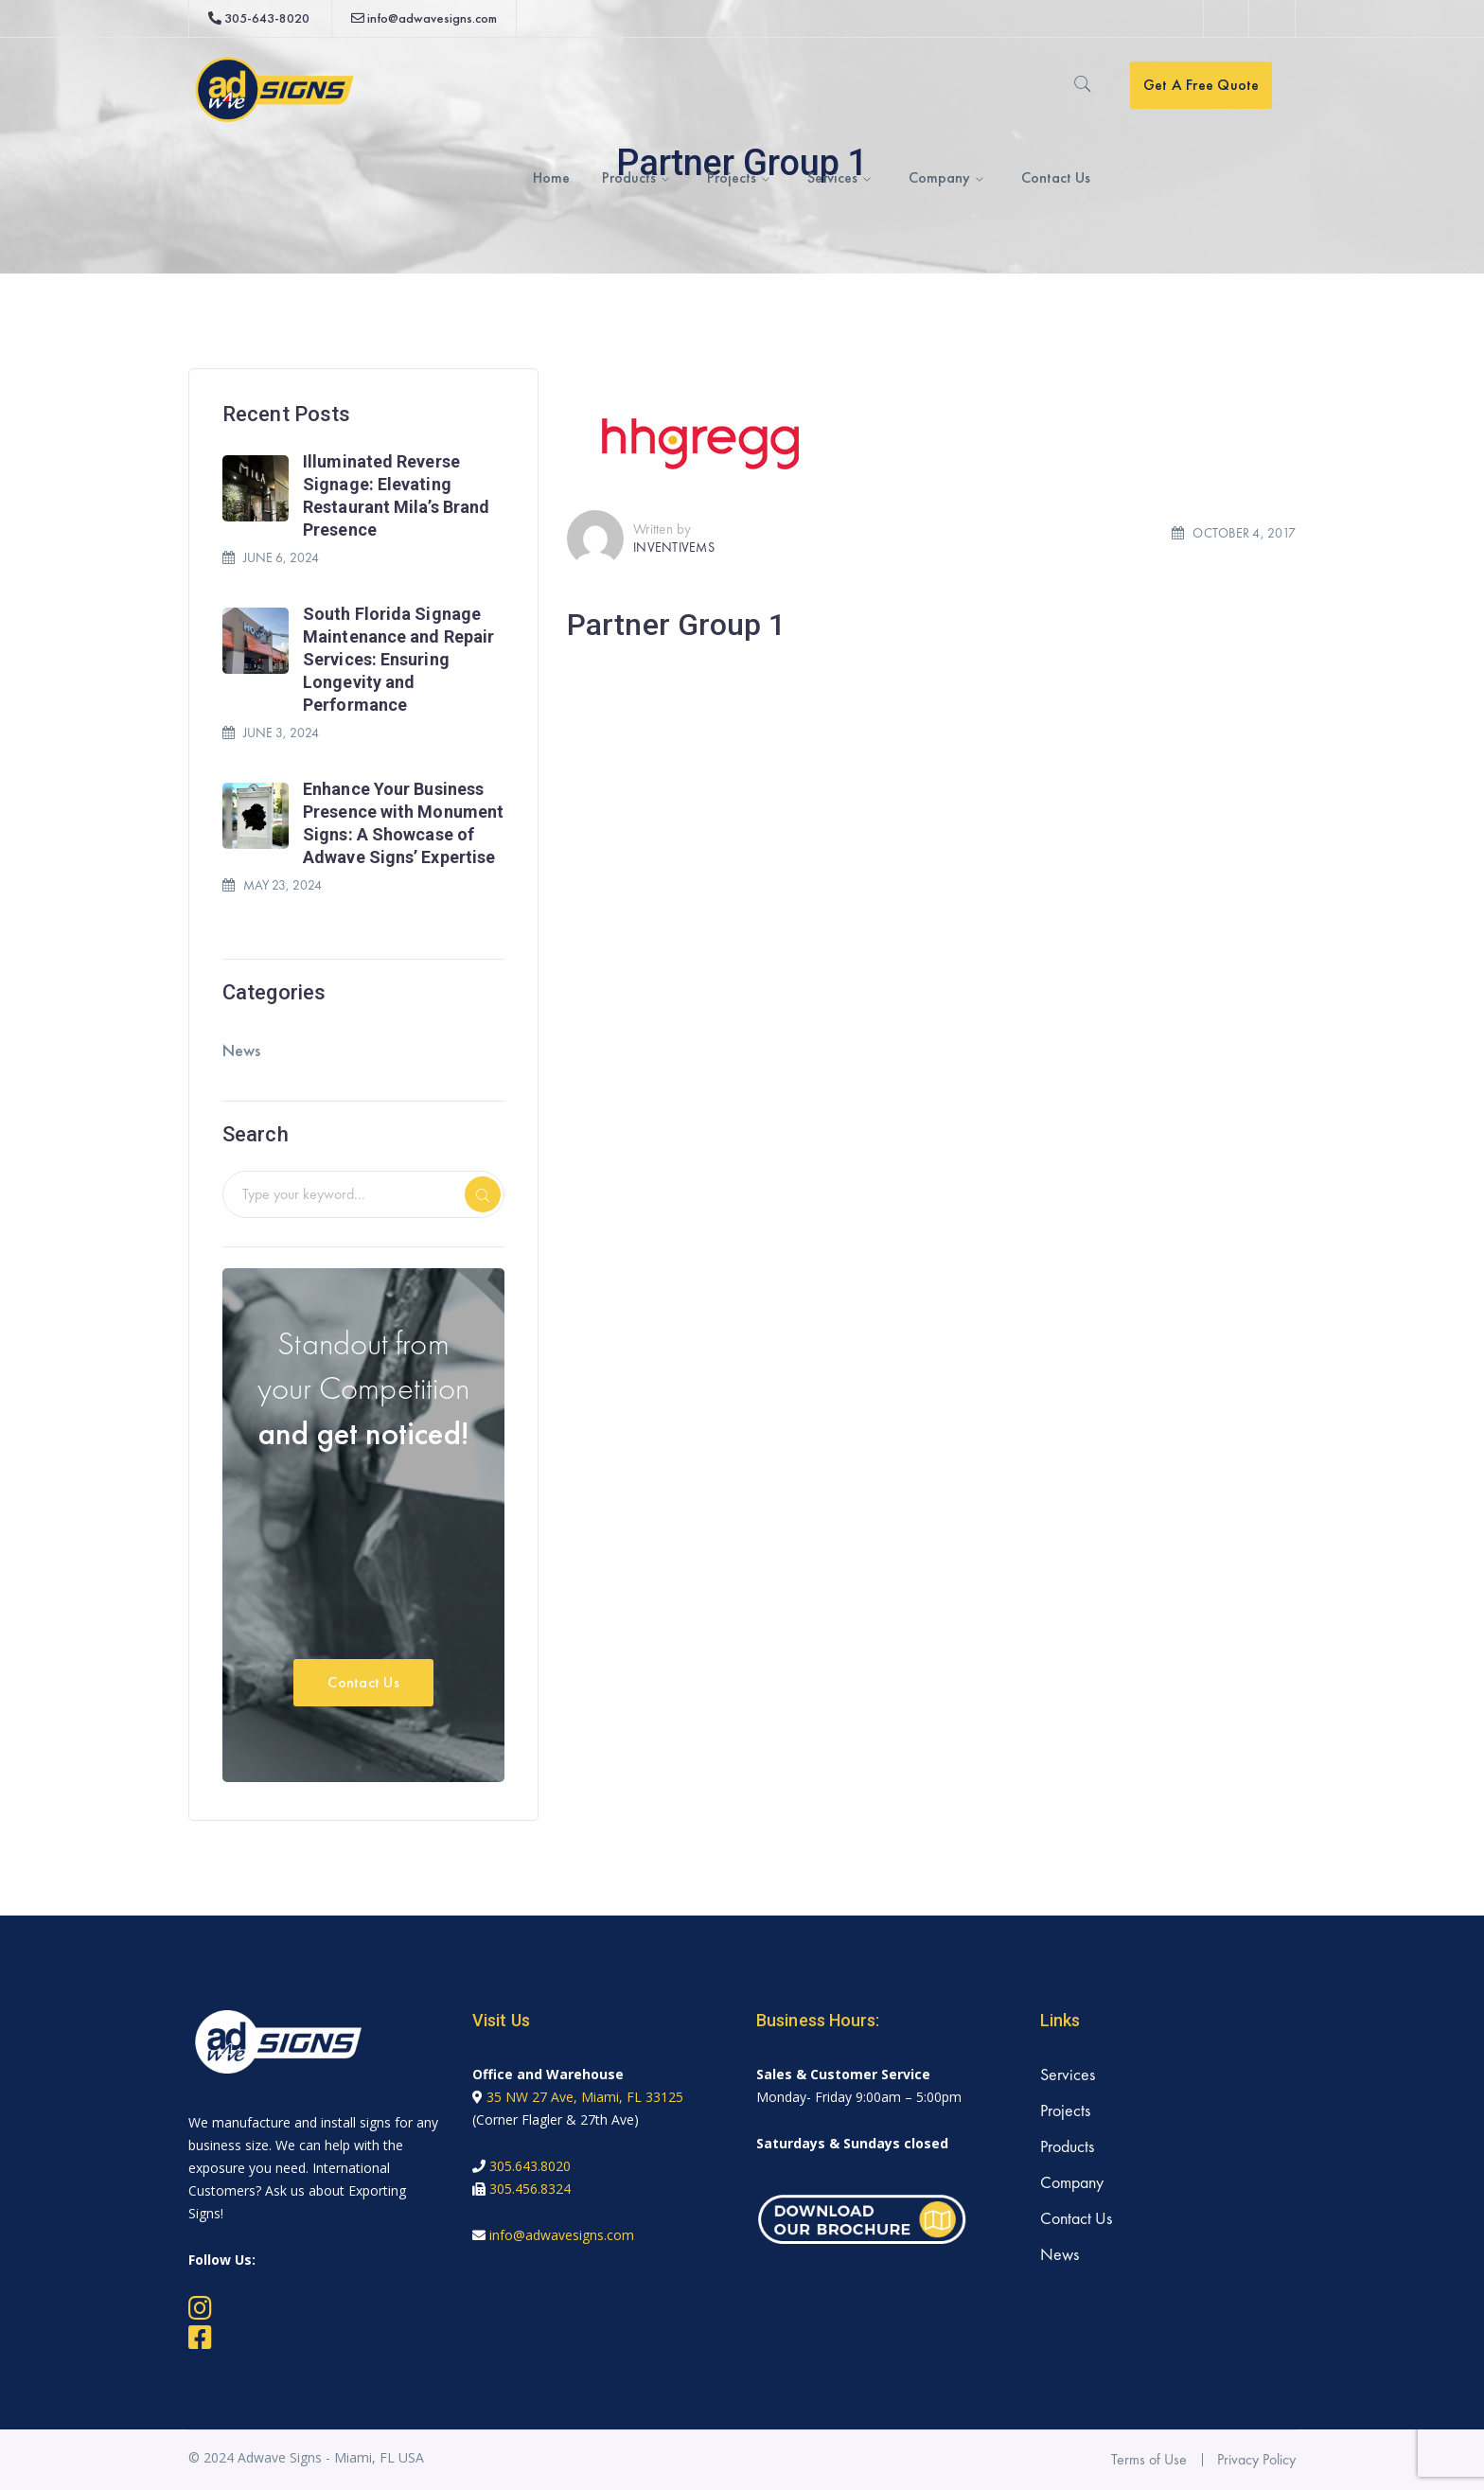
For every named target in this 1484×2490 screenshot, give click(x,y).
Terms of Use (1149, 2459)
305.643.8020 (530, 2166)
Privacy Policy (1256, 2459)
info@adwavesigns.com (432, 17)
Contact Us (363, 1682)
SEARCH (483, 1194)
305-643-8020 (266, 17)
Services (1067, 2074)
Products (1067, 2146)
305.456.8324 (530, 2189)
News (241, 1050)
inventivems (674, 547)
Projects (1065, 2110)
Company (1072, 2182)
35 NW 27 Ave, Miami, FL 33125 (584, 2097)
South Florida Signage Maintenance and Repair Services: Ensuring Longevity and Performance (398, 659)
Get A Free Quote (1201, 85)
